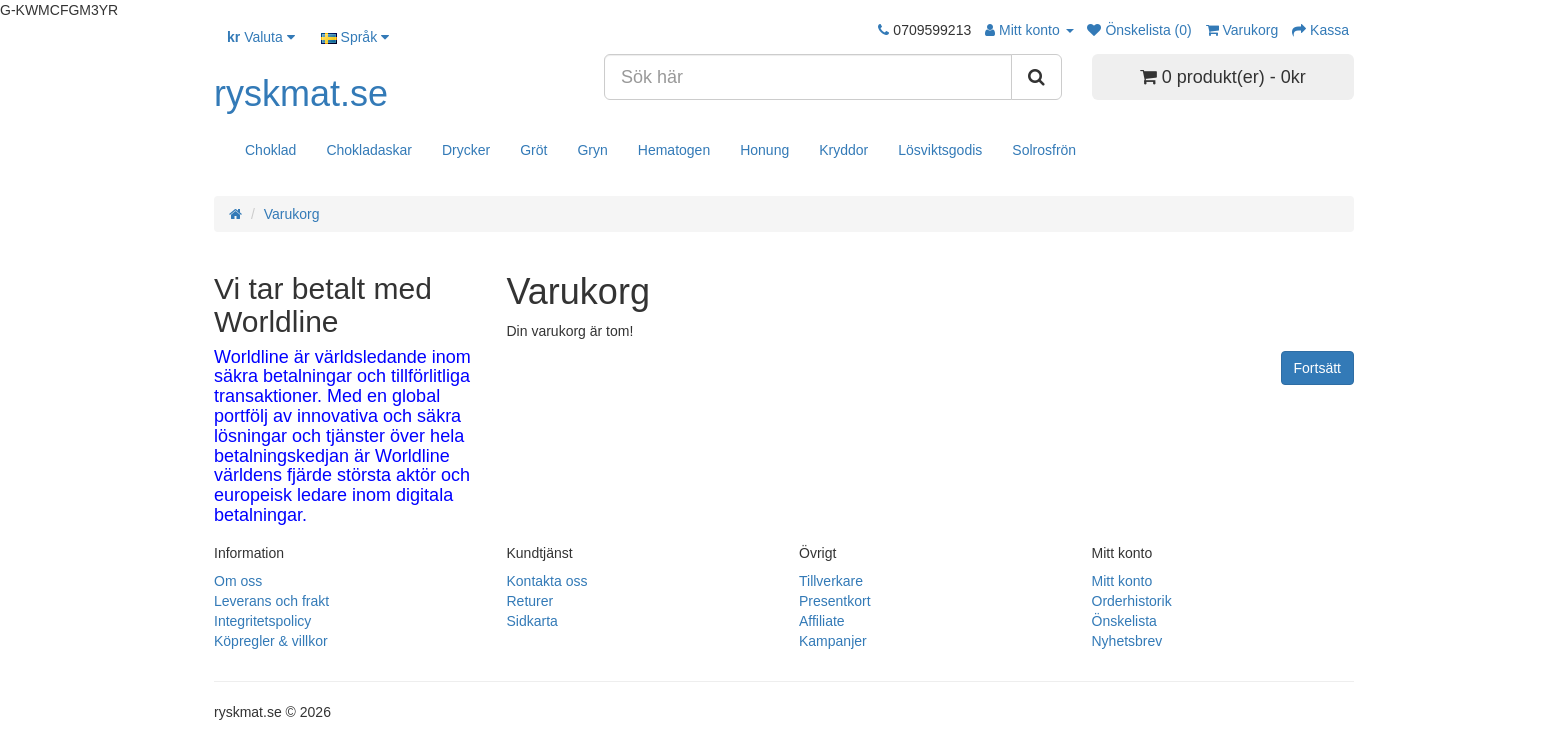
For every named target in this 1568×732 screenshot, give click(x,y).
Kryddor (843, 150)
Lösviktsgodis (940, 150)
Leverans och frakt (271, 601)
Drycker (466, 150)
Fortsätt (1317, 368)
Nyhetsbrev (1127, 641)
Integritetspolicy (262, 621)
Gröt (533, 150)
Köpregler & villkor (271, 641)
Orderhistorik (1132, 601)
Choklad (270, 150)
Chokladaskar (369, 150)
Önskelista (1124, 621)
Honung (764, 150)
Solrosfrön (1044, 150)
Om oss (238, 581)
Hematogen (674, 150)
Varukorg (292, 214)
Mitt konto (1122, 581)
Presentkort (835, 601)
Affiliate (822, 621)
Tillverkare (831, 581)
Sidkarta (532, 621)
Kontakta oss (547, 581)
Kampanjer (833, 641)
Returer (530, 601)
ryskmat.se (301, 93)
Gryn (592, 150)
